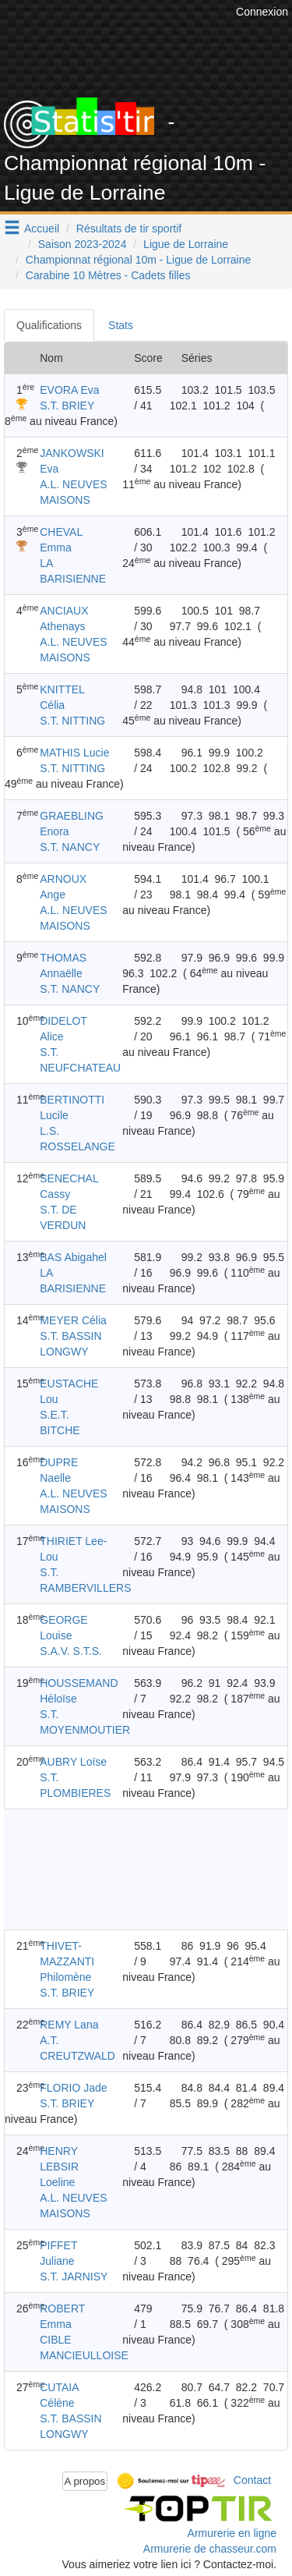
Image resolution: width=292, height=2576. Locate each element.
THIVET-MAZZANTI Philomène (67, 1961)
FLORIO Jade (73, 2088)
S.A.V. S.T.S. (71, 1651)
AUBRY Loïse (73, 1762)
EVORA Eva (69, 390)
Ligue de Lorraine (185, 244)
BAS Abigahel (73, 1257)
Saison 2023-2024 (82, 244)
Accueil (41, 228)
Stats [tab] (120, 325)
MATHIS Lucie (74, 752)
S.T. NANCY (70, 847)
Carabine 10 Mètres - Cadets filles (108, 275)
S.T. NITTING (72, 720)
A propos (85, 2481)
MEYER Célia (73, 1320)
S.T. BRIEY (67, 405)
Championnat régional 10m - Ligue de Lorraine (139, 259)
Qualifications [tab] (49, 325)
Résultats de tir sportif (128, 228)
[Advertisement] (130, 1869)
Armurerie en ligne (232, 2533)
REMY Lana (69, 2024)
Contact (252, 2480)
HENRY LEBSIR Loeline (59, 2166)
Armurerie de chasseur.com (209, 2548)
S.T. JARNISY (73, 2276)
